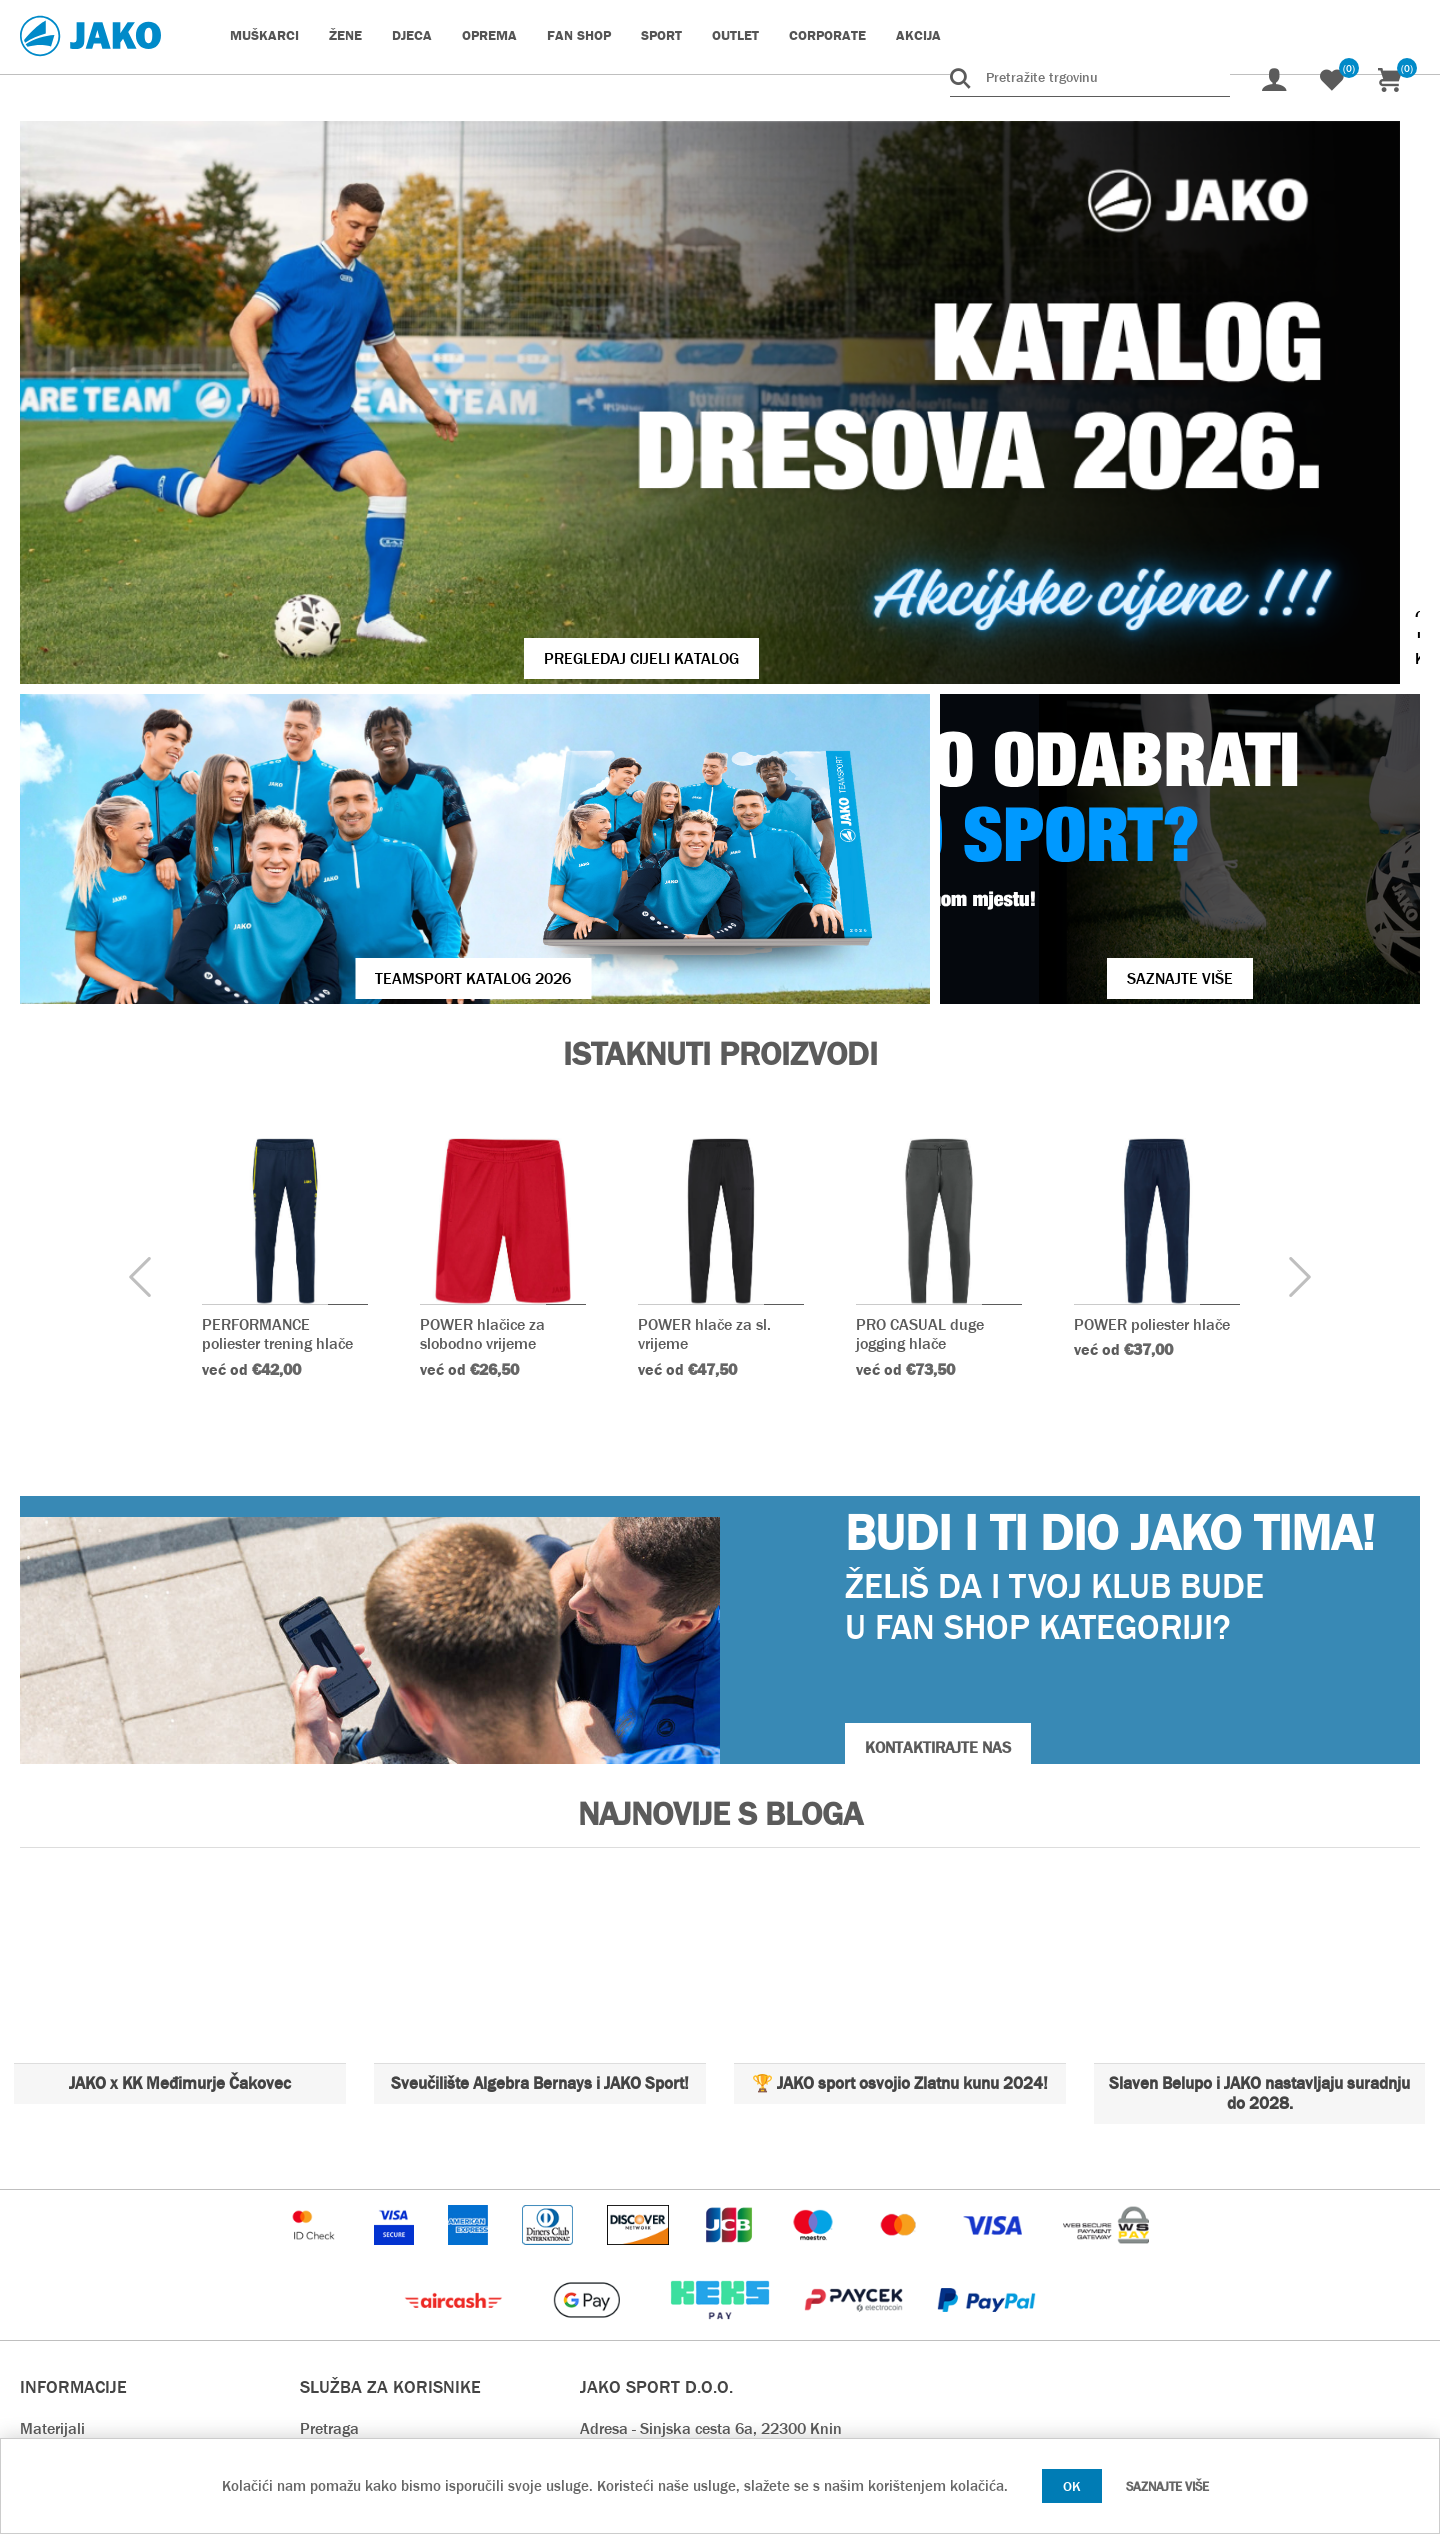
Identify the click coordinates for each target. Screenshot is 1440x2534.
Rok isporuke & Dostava (382, 2268)
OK (1072, 2486)
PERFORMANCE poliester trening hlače (277, 1084)
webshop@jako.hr (640, 2268)
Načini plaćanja (353, 2298)
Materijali (52, 2178)
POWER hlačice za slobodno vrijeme (482, 1084)
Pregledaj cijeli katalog (438, 482)
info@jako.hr (622, 2298)
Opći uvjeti (55, 2238)
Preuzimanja (344, 2358)
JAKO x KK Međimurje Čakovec (180, 1833)
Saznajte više (1167, 2486)
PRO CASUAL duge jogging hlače (920, 1084)
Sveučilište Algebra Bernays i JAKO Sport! (540, 1833)
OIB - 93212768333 (647, 2208)
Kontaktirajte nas (79, 2298)
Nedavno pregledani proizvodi (401, 2238)
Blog (315, 2208)
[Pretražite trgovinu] (1090, 77)
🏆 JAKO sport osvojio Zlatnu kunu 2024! (900, 1833)
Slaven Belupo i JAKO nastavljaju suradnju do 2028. (1259, 1843)
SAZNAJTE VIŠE (1072, 728)
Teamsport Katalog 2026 (366, 728)
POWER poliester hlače (1152, 1074)
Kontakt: (609, 2238)
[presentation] (140, 1028)
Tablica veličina (73, 2208)
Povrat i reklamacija (369, 2328)
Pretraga (329, 2178)
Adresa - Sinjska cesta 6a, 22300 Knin (711, 2178)
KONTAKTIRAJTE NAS (938, 1497)
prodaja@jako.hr (636, 2328)
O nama (47, 2268)
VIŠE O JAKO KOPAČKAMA (1189, 482)
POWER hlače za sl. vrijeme (704, 1084)
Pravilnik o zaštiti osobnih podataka (423, 2388)
